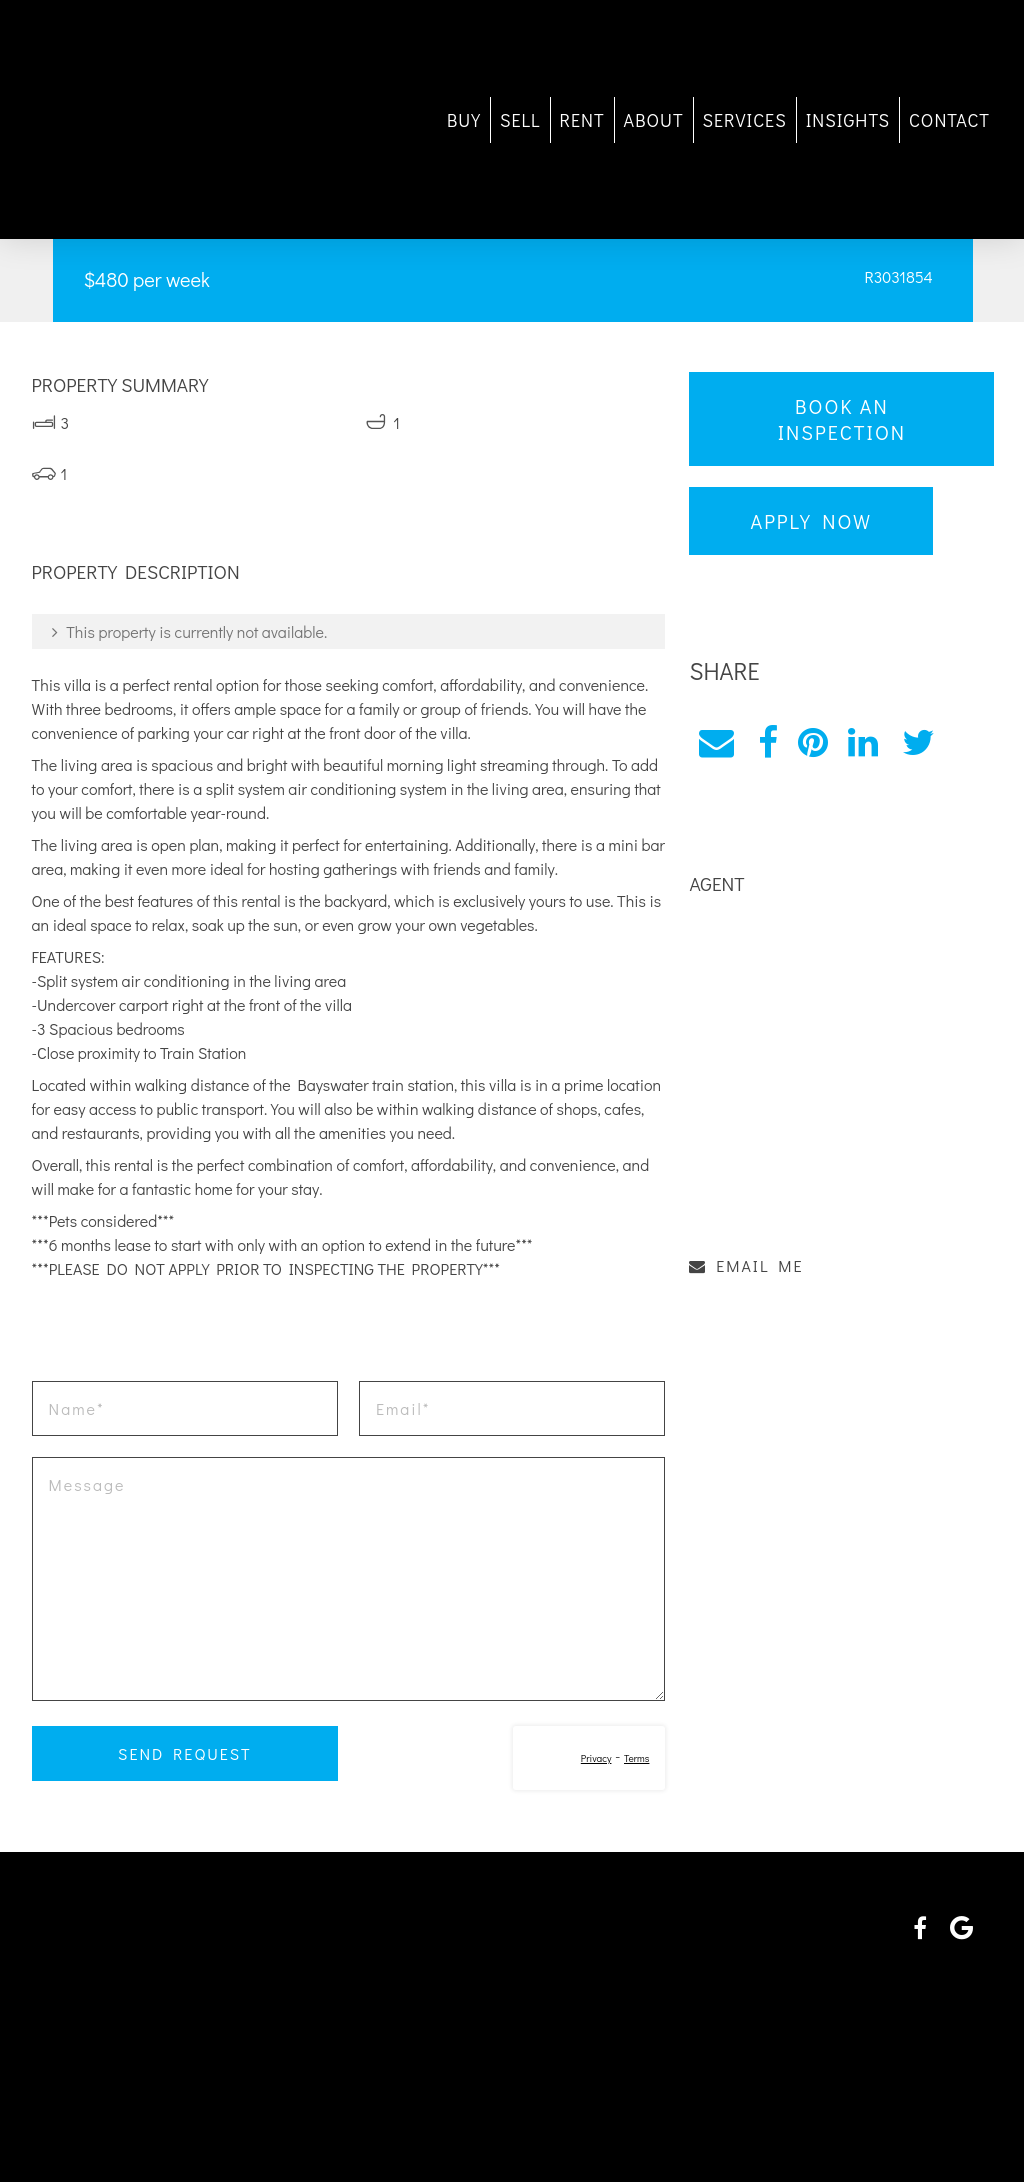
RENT (556, 120)
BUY (438, 120)
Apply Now (804, 521)
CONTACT (923, 120)
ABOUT (628, 120)
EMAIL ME (739, 1251)
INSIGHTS (822, 120)
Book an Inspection (827, 419)
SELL (494, 120)
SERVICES (719, 120)
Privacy (588, 1758)
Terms (628, 1758)
